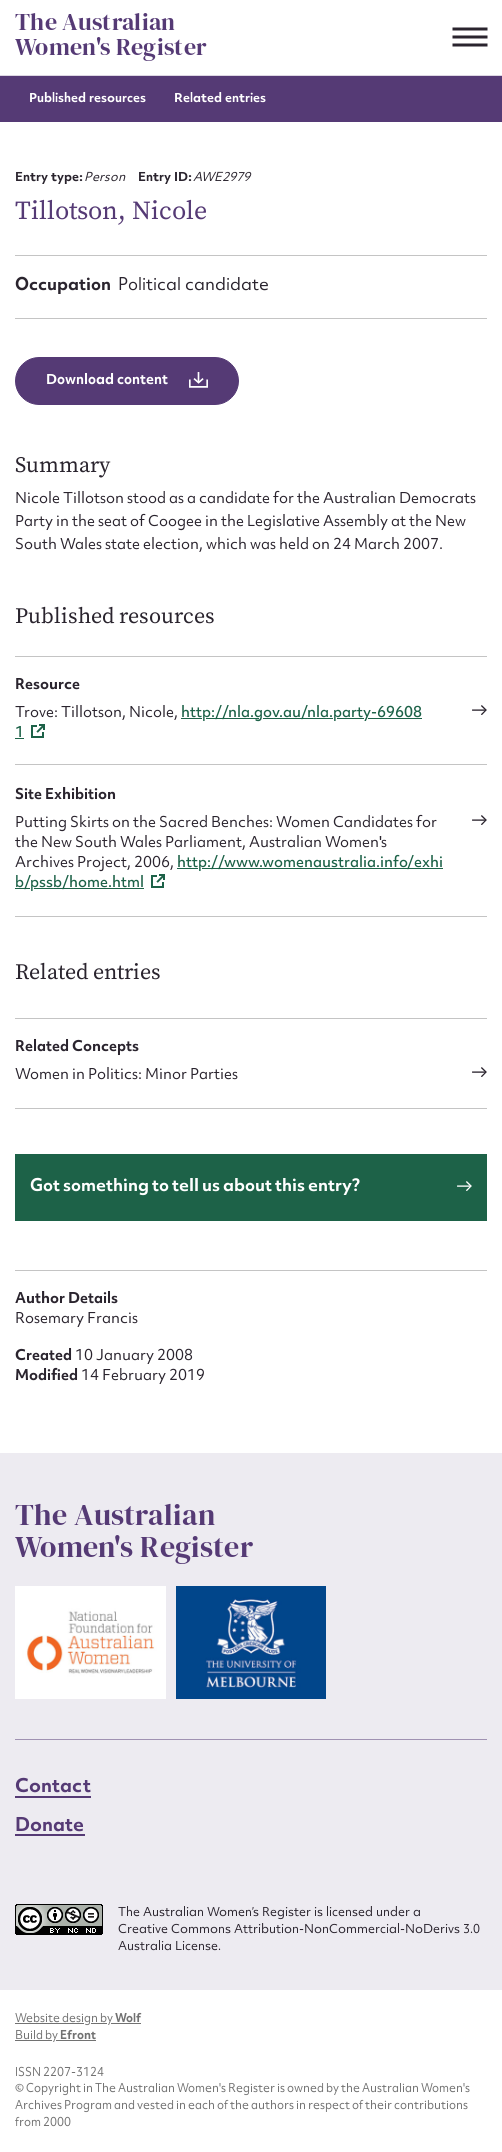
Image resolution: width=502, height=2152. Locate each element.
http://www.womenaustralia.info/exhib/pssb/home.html (229, 872)
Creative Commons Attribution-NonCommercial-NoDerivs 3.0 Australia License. (299, 1937)
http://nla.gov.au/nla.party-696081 (218, 722)
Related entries (220, 97)
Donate (50, 1824)
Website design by (78, 2018)
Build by (55, 2035)
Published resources (87, 97)
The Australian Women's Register (111, 34)
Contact (53, 1785)
